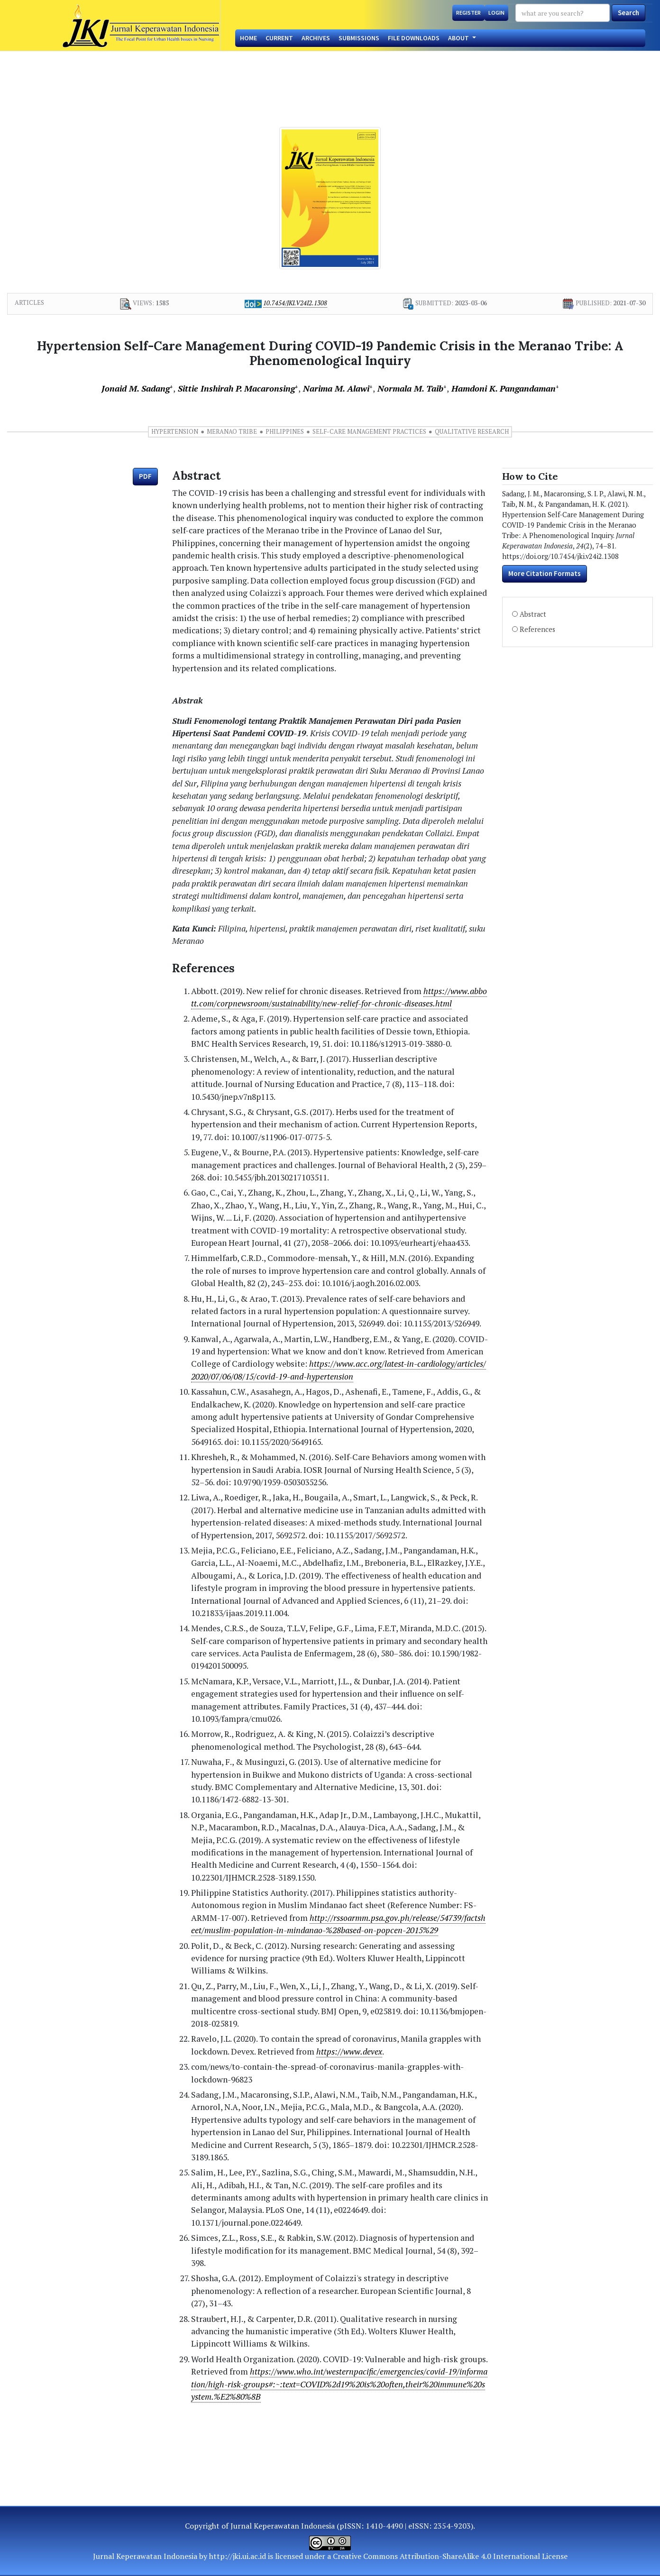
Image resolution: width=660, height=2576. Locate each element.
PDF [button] (145, 476)
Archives (316, 38)
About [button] (459, 38)
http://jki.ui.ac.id (237, 2556)
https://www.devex (349, 2051)
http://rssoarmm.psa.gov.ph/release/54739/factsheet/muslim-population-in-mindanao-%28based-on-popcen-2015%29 (338, 1924)
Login (496, 12)
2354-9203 (452, 2526)
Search (628, 12)
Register (468, 12)
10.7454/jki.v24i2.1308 (295, 303)
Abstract (533, 614)
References (537, 629)
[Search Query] (562, 13)
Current (279, 38)
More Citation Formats (544, 573)
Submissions (359, 38)
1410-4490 (384, 2526)
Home (248, 38)
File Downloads (414, 38)
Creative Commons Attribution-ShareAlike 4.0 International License (450, 2556)
